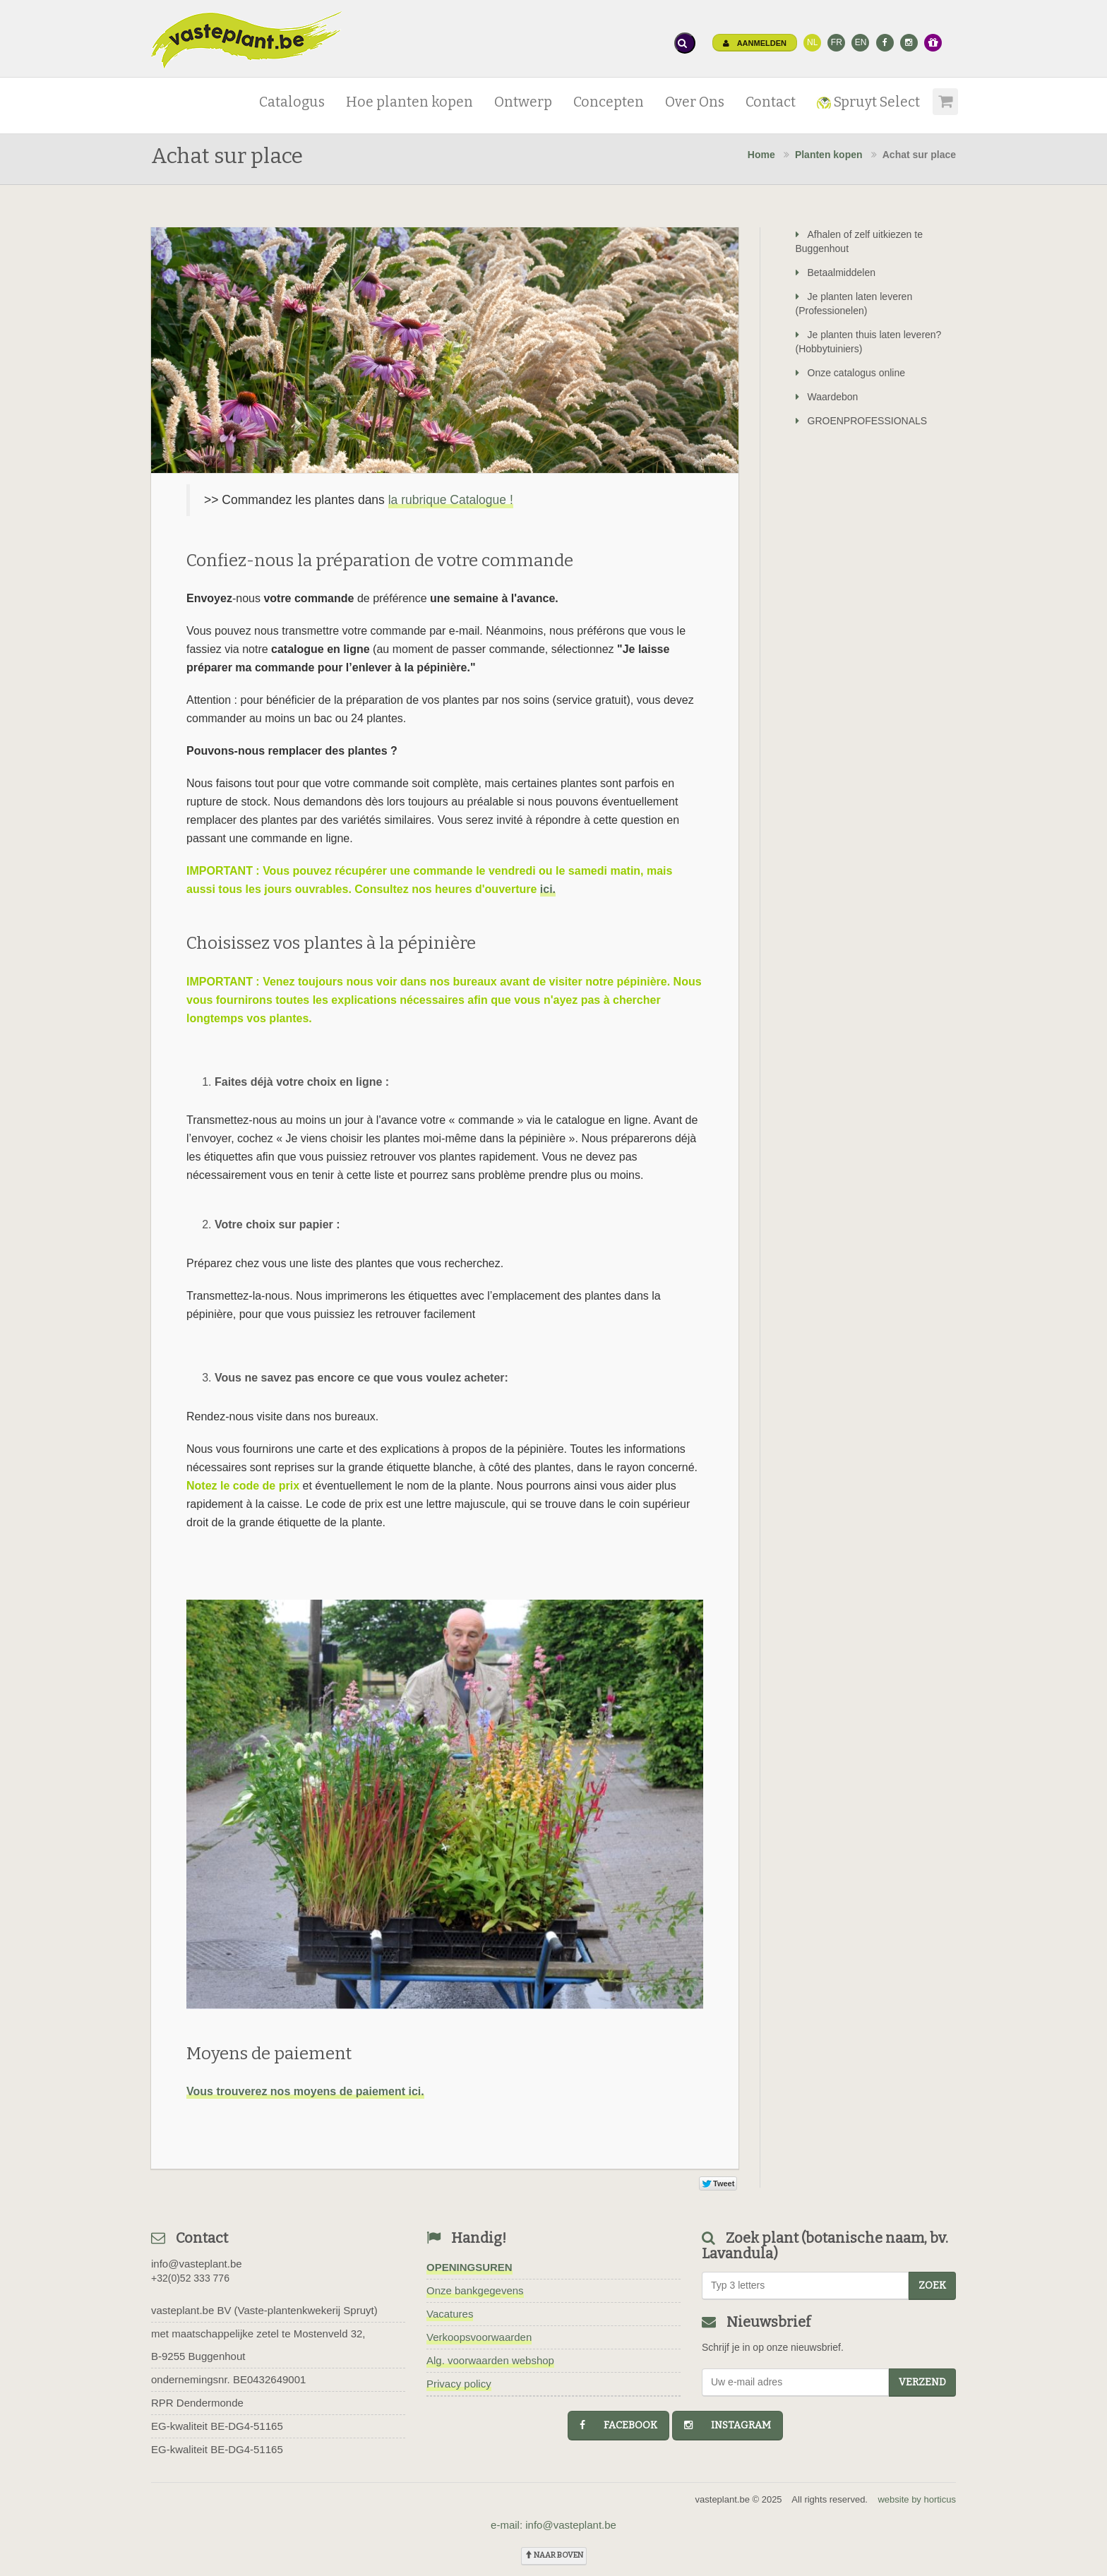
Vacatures (449, 2314)
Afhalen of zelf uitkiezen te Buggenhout (859, 241)
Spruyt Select (868, 102)
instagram (727, 2425)
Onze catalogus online (851, 372)
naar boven (554, 2555)
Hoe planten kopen (409, 102)
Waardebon (827, 396)
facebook (618, 2425)
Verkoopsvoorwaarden (479, 2337)
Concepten (608, 102)
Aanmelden (754, 43)
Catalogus (292, 102)
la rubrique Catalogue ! (450, 500)
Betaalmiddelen (836, 272)
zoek (932, 2286)
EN (861, 42)
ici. (548, 889)
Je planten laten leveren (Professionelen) (854, 303)
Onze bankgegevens (475, 2290)
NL (812, 42)
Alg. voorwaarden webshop (490, 2360)
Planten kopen (829, 154)
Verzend (922, 2382)
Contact (771, 102)
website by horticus (917, 2499)
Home (761, 154)
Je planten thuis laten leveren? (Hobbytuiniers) (869, 341)
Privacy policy (458, 2384)
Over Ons (694, 102)
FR (836, 42)
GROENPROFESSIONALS (862, 420)
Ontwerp (523, 102)
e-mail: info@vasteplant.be (553, 2525)
